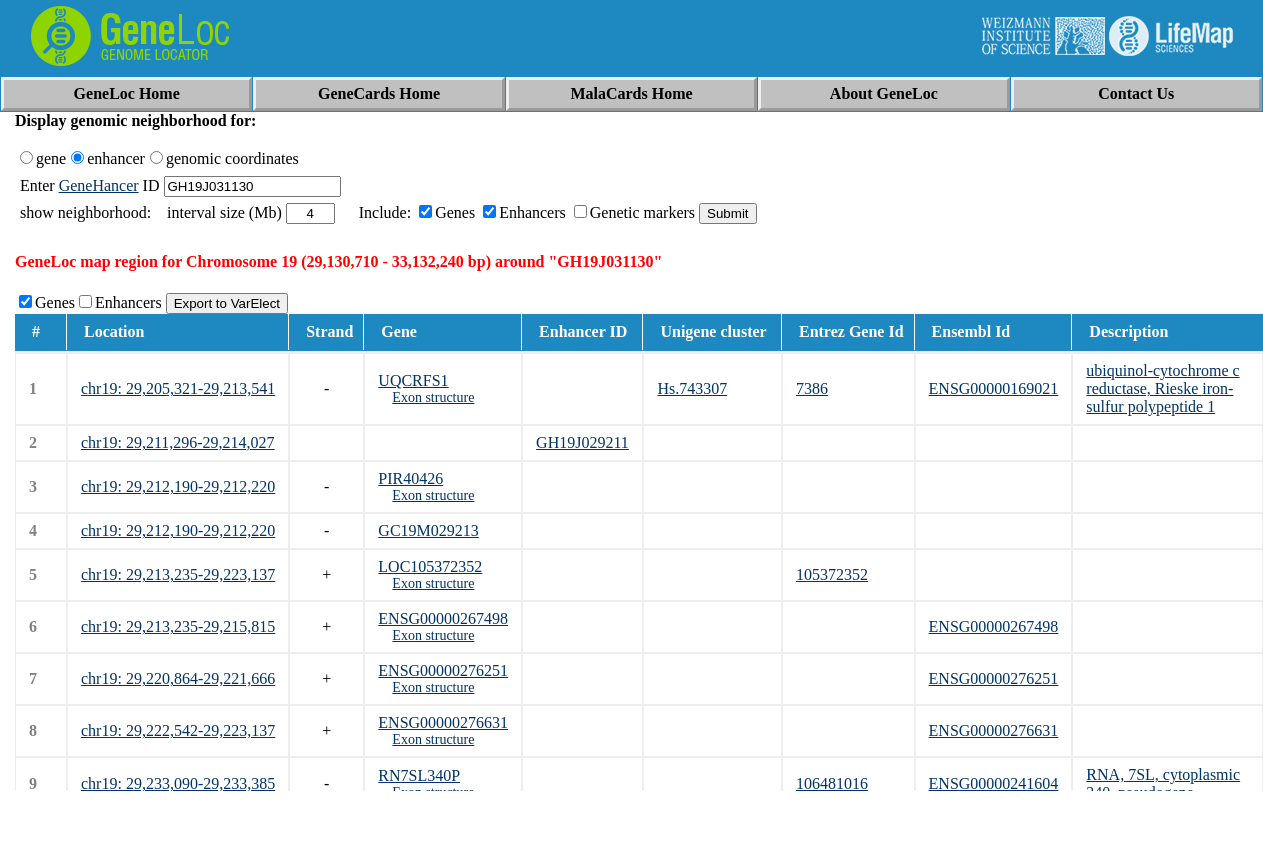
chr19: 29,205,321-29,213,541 (178, 388)
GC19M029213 (428, 530)
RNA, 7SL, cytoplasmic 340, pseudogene (1163, 783)
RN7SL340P (419, 775)
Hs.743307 (692, 388)
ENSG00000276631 (443, 722)
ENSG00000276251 (443, 670)
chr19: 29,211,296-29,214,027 (178, 442)
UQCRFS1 (413, 380)
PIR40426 (410, 478)
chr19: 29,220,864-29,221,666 (178, 678)
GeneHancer (99, 185)
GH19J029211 (582, 442)
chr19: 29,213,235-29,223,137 (178, 574)
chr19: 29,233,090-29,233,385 (178, 783)
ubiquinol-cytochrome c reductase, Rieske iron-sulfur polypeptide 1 (1162, 388)
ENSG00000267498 (443, 618)
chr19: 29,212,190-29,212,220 (178, 486)
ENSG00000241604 (994, 783)
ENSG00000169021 (994, 388)
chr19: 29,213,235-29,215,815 (178, 626)
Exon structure (433, 397)
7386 (812, 388)
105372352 (832, 574)
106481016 (832, 783)
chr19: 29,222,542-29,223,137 (178, 730)
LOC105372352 (430, 566)
